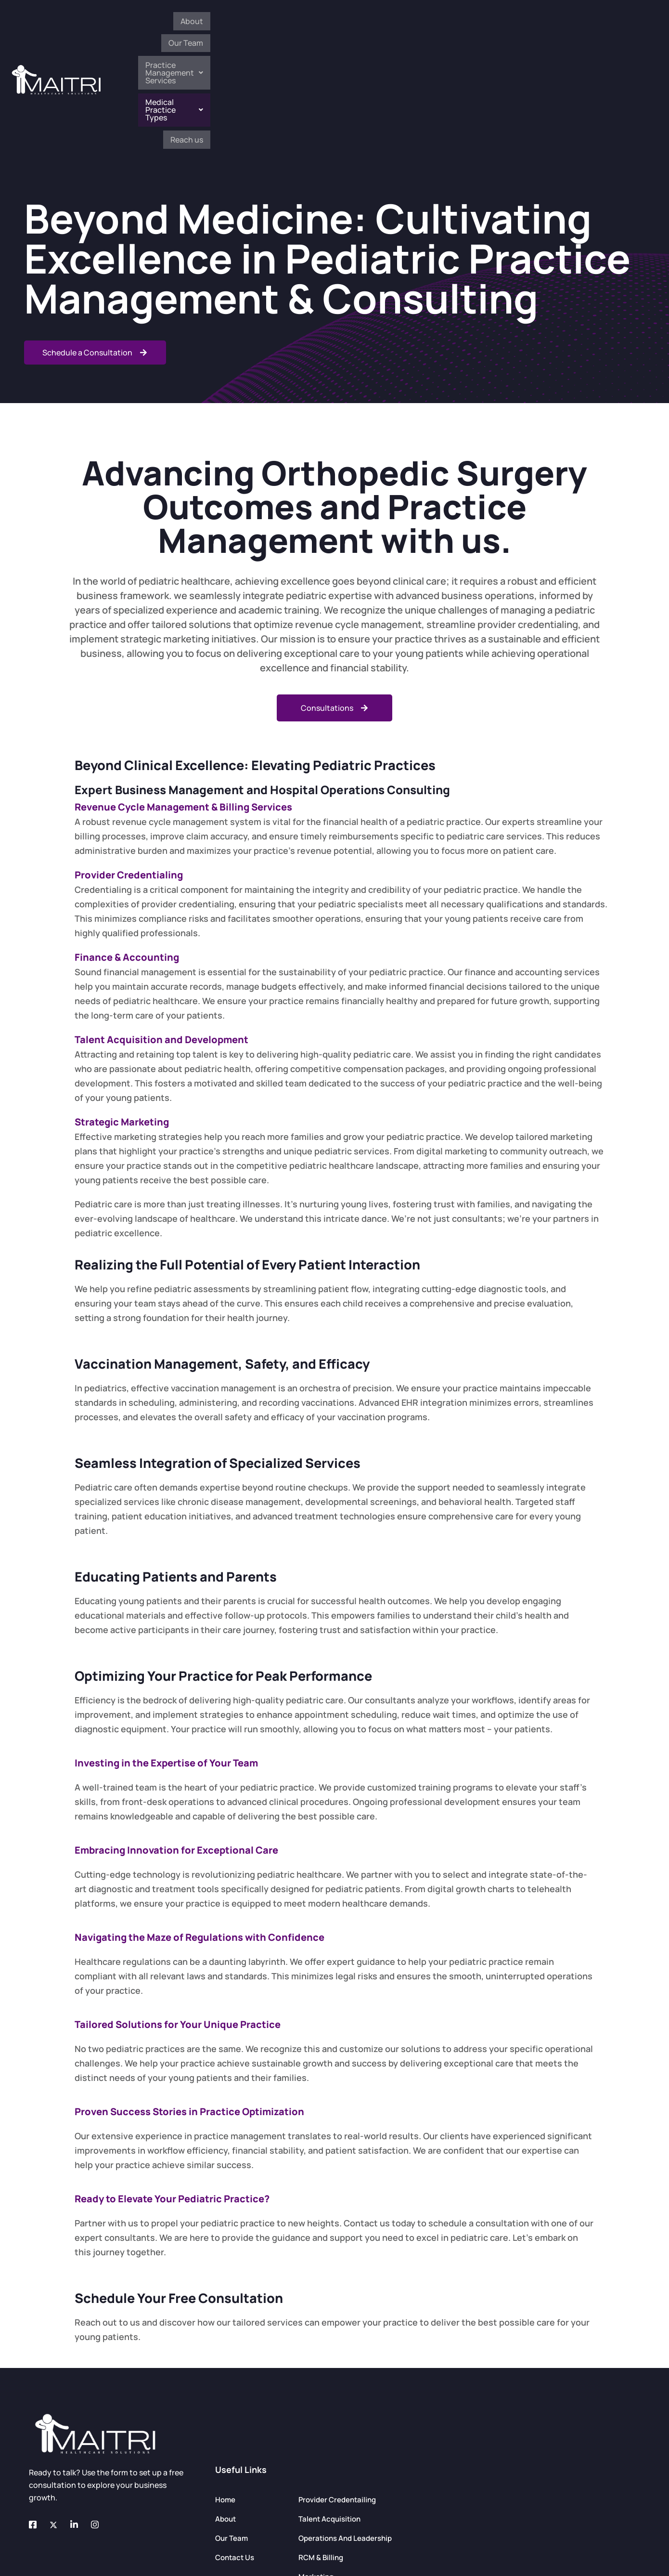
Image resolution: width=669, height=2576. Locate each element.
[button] (423, 24)
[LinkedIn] (80, 2416)
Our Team (332, 24)
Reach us (618, 24)
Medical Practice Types (543, 24)
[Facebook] (38, 2416)
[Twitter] (59, 2416)
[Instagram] (100, 2416)
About (289, 24)
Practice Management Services (423, 24)
